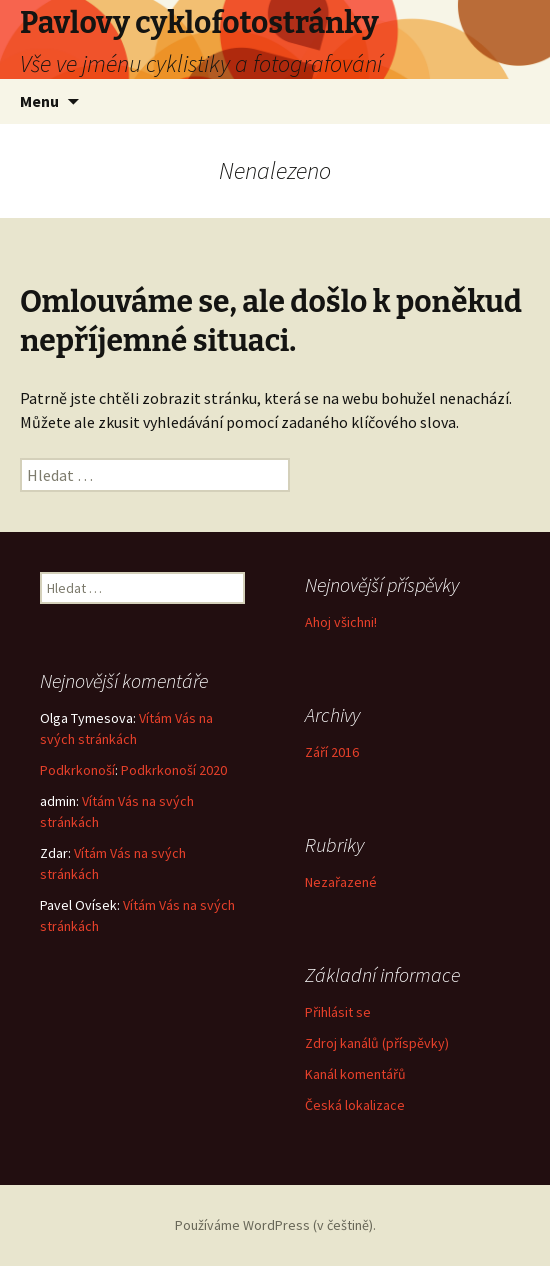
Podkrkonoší (77, 770)
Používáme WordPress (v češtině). (275, 1225)
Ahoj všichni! (341, 622)
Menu (39, 101)
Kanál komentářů (355, 1074)
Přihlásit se (338, 1012)
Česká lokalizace (355, 1105)
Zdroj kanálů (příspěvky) (377, 1043)
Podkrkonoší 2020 (174, 770)
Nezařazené (341, 882)
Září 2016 (332, 752)
